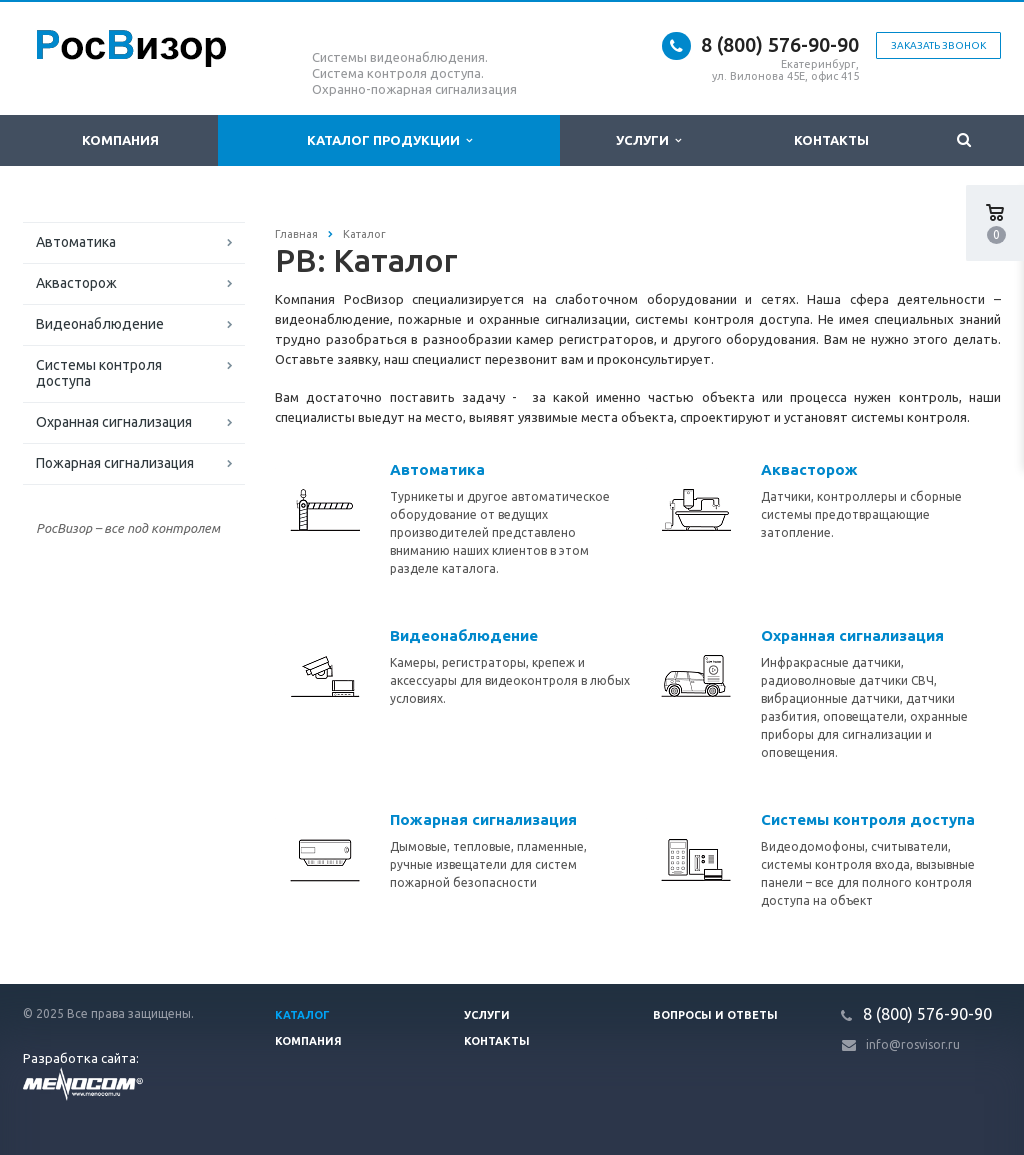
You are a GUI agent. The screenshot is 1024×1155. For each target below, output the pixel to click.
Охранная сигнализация (114, 422)
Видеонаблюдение (100, 324)
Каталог (302, 1015)
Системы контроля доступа (99, 373)
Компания (120, 140)
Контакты (831, 140)
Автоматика (76, 242)
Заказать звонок (938, 45)
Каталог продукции (389, 140)
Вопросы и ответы (715, 1015)
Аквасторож (76, 283)
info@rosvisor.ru (913, 1044)
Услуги (648, 140)
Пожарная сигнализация (115, 463)
